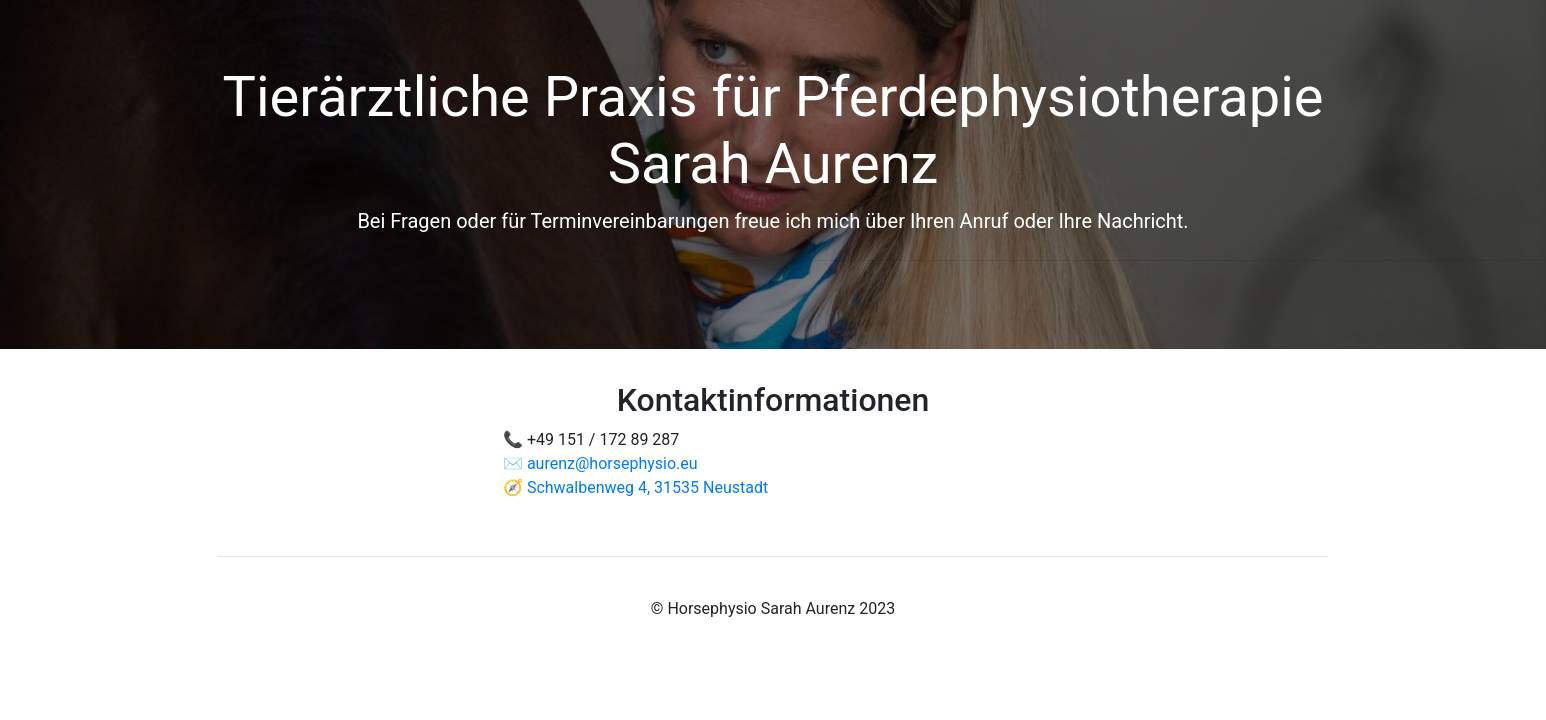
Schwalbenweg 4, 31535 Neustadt (647, 487)
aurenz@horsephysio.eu (612, 463)
